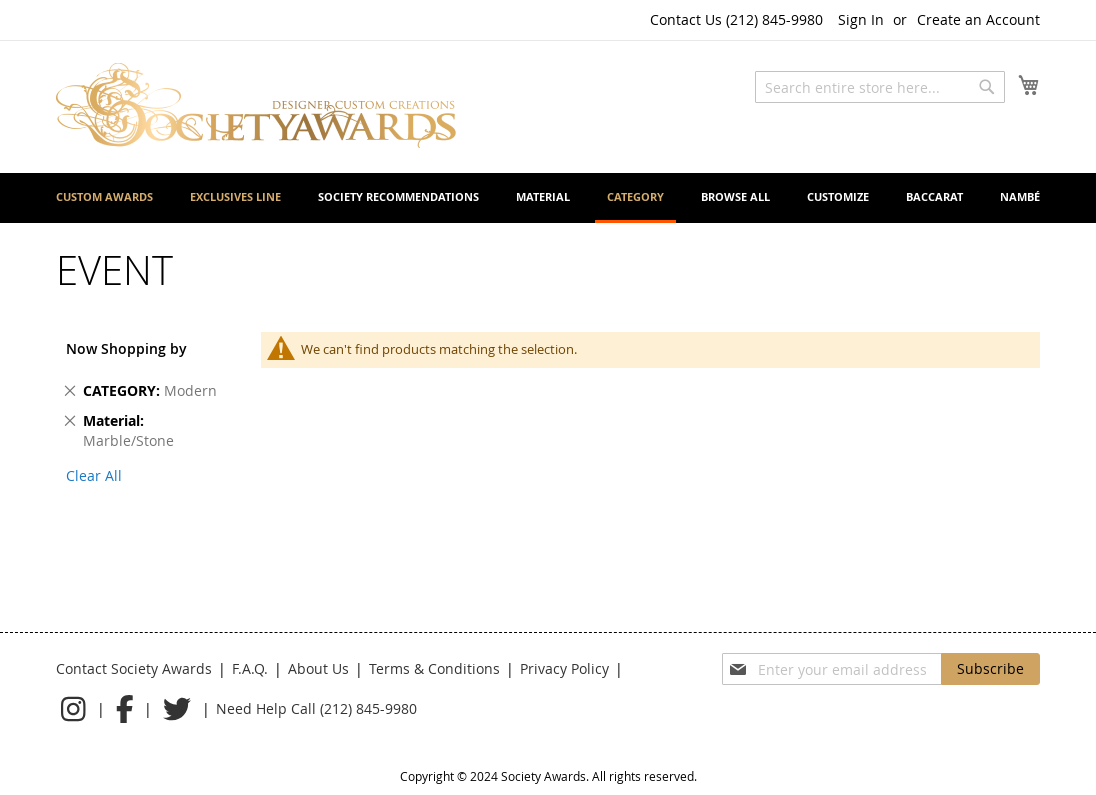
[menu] (548, 198)
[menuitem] (104, 196)
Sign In (861, 19)
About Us (318, 668)
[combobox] (880, 87)
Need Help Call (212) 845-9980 (316, 708)
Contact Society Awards (134, 668)
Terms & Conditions (434, 668)
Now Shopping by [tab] (126, 348)
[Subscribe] (990, 669)
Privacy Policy (564, 668)
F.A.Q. (250, 668)
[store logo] (256, 105)
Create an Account (978, 19)
